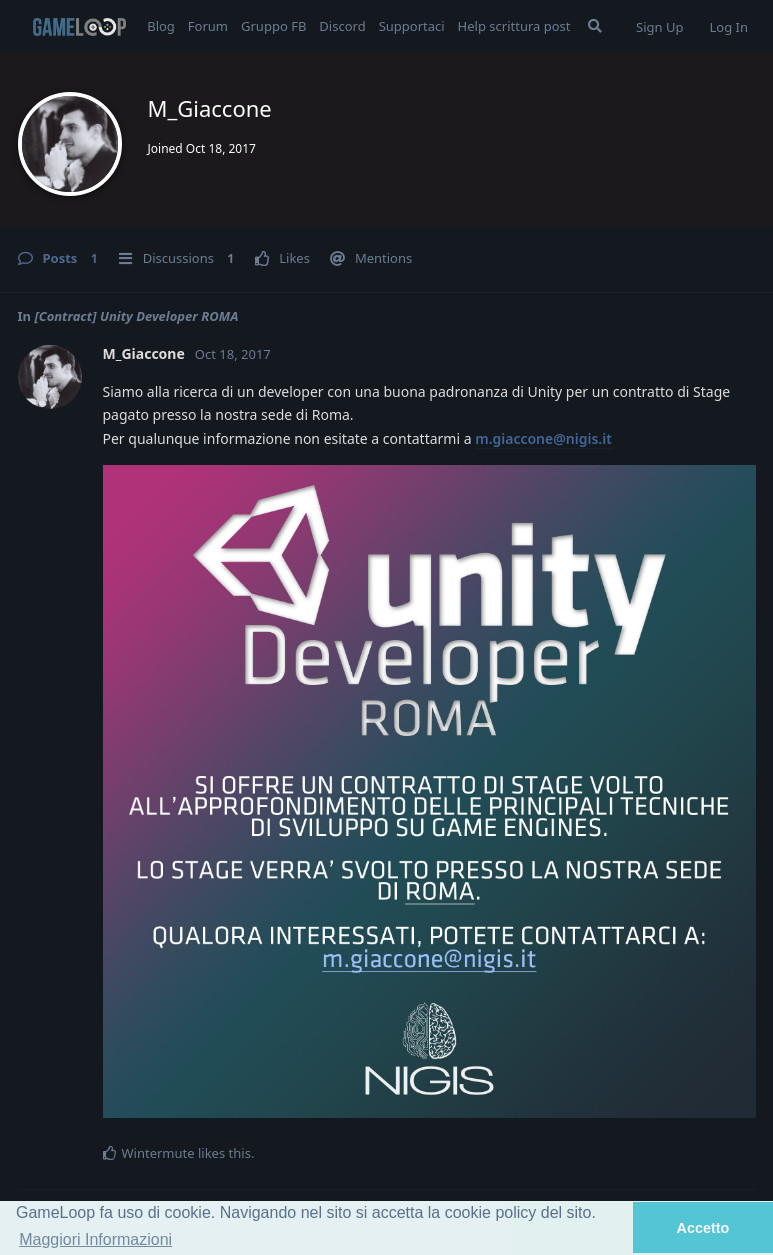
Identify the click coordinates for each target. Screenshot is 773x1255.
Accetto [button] (703, 1228)
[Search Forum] (595, 26)
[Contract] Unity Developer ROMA (136, 316)
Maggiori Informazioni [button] (95, 1239)
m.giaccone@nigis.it (543, 438)
